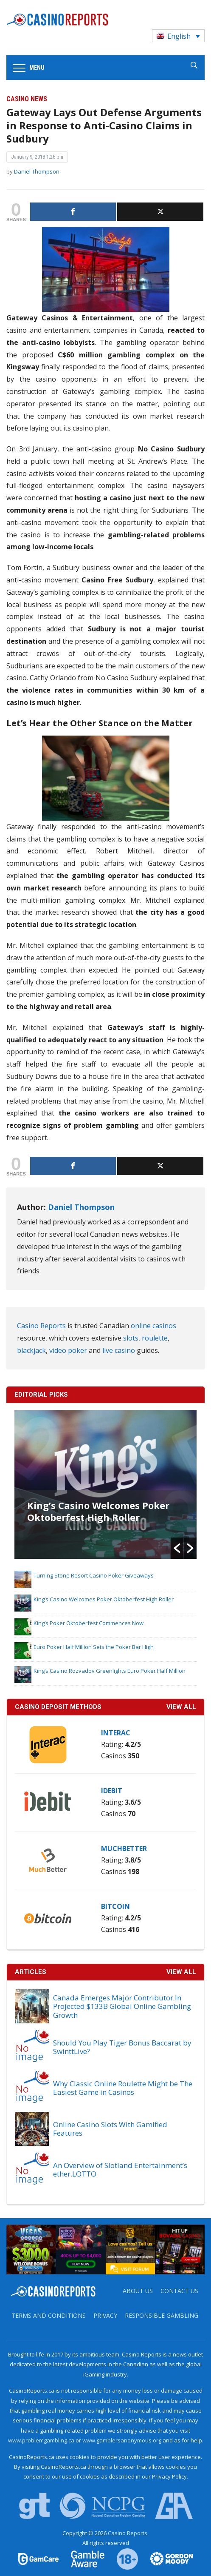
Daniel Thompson (36, 171)
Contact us (179, 2291)
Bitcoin (115, 1906)
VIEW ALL (181, 1707)
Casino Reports (41, 1325)
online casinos (153, 1325)
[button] (177, 1548)
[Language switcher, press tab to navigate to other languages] (178, 35)
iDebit (111, 1790)
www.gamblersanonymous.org (121, 2440)
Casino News (26, 99)
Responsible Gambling (161, 2315)
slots (130, 1338)
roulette (155, 1338)
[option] (105, 1484)
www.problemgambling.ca (41, 2440)
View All (181, 1972)
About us (138, 2291)
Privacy (105, 2315)
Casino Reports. (128, 2533)
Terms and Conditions (48, 2315)
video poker (68, 1350)
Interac (115, 1732)
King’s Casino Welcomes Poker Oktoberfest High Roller (98, 1511)
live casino (118, 1350)
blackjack (31, 1350)
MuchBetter (124, 1848)
